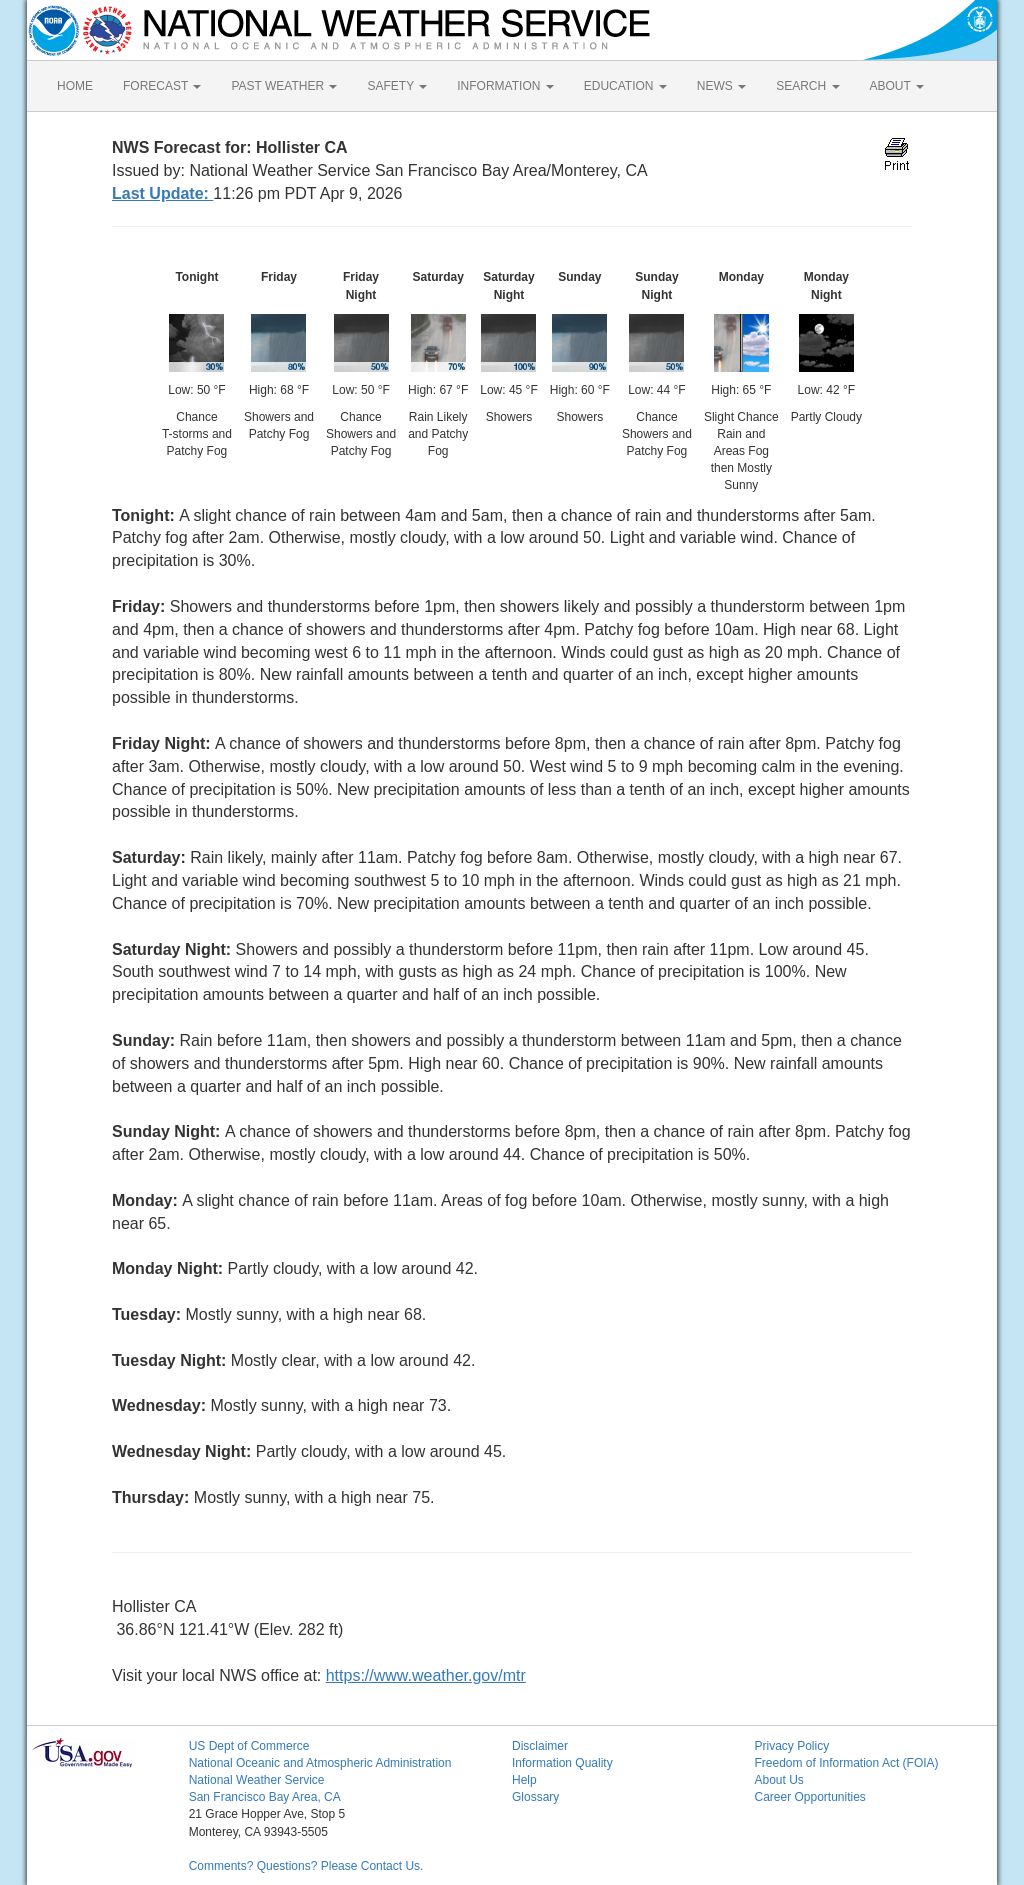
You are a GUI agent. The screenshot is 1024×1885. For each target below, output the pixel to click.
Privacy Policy (791, 1746)
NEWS (721, 86)
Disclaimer (540, 1746)
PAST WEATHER (284, 86)
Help (524, 1780)
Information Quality (562, 1763)
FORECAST (162, 86)
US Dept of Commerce (249, 1746)
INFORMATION (505, 86)
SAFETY (397, 86)
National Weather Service (257, 1780)
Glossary (535, 1797)
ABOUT (897, 86)
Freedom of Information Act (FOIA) (846, 1763)
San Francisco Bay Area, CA (265, 1797)
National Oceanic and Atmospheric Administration (320, 1763)
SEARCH (807, 86)
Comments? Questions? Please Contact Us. (306, 1866)
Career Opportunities (809, 1797)
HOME (75, 86)
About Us (778, 1780)
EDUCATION (625, 86)
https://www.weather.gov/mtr (426, 1675)
